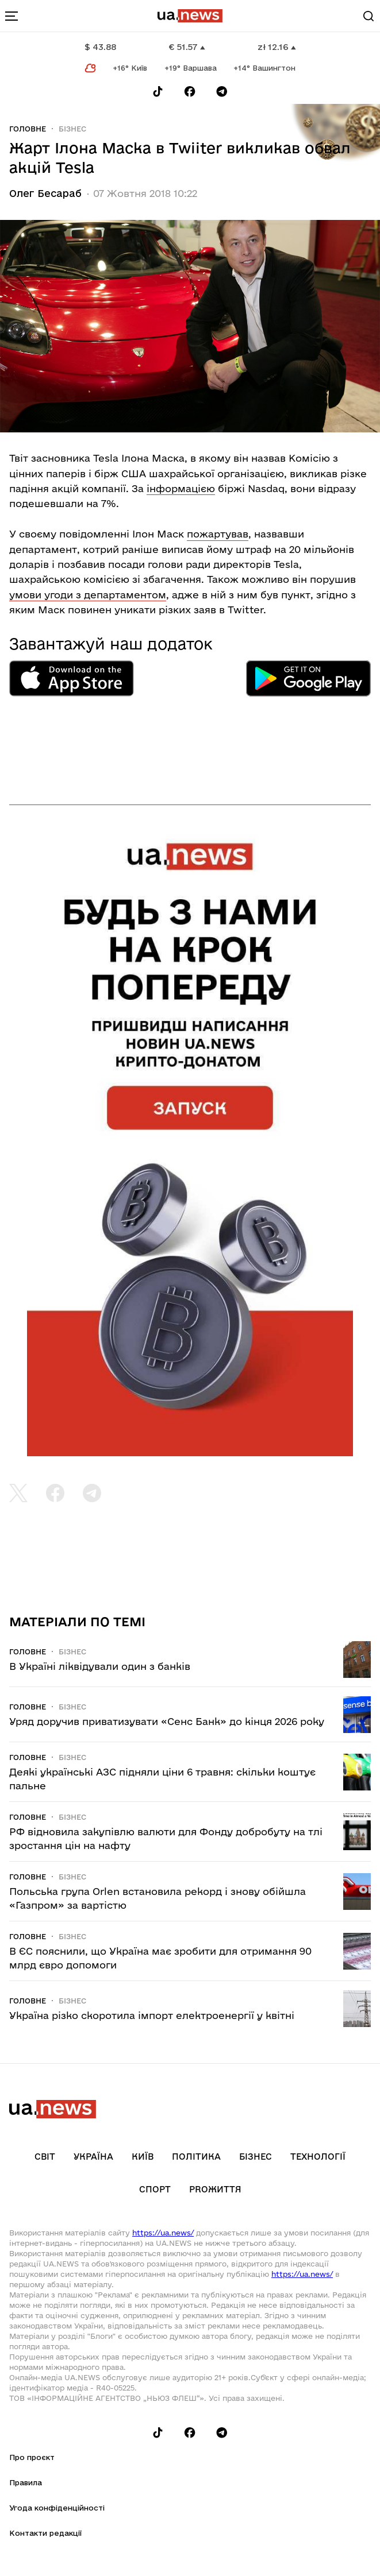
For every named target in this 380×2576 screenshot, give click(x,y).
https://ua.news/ (163, 2233)
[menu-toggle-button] (11, 16)
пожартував (217, 533)
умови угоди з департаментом (87, 594)
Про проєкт (32, 2457)
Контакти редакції (45, 2533)
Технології (318, 2156)
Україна (93, 2156)
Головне (27, 129)
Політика (196, 2156)
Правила (25, 2482)
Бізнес (72, 129)
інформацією (181, 488)
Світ (44, 2156)
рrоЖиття (215, 2189)
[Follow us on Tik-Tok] (157, 91)
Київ (142, 2156)
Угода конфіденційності (57, 2508)
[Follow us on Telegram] (222, 91)
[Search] (368, 16)
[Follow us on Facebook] (189, 91)
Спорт (155, 2189)
